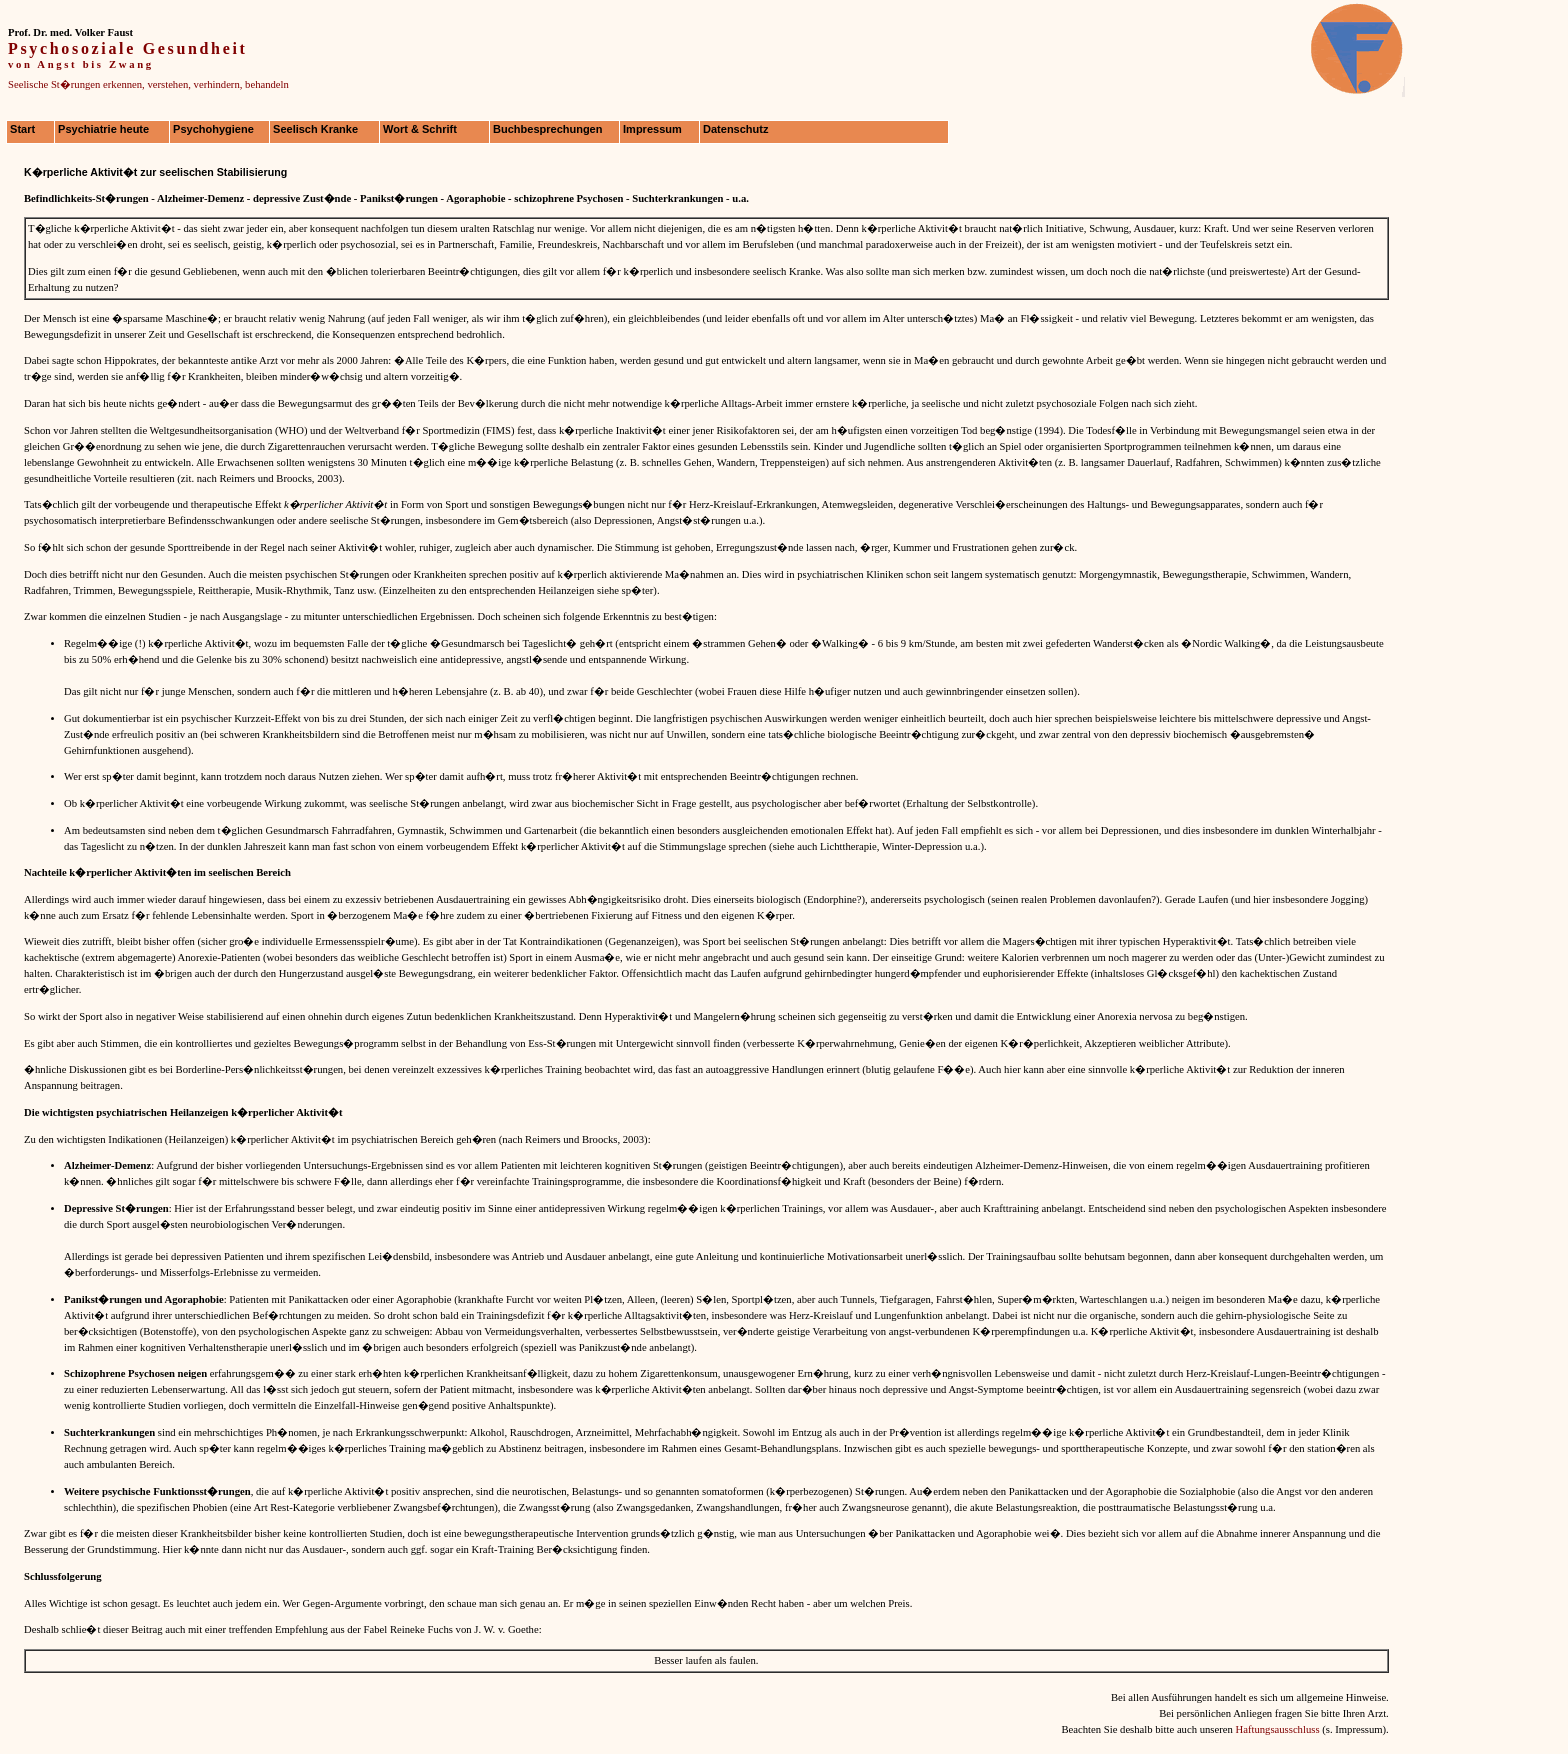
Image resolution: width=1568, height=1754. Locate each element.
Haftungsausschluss (1277, 1729)
